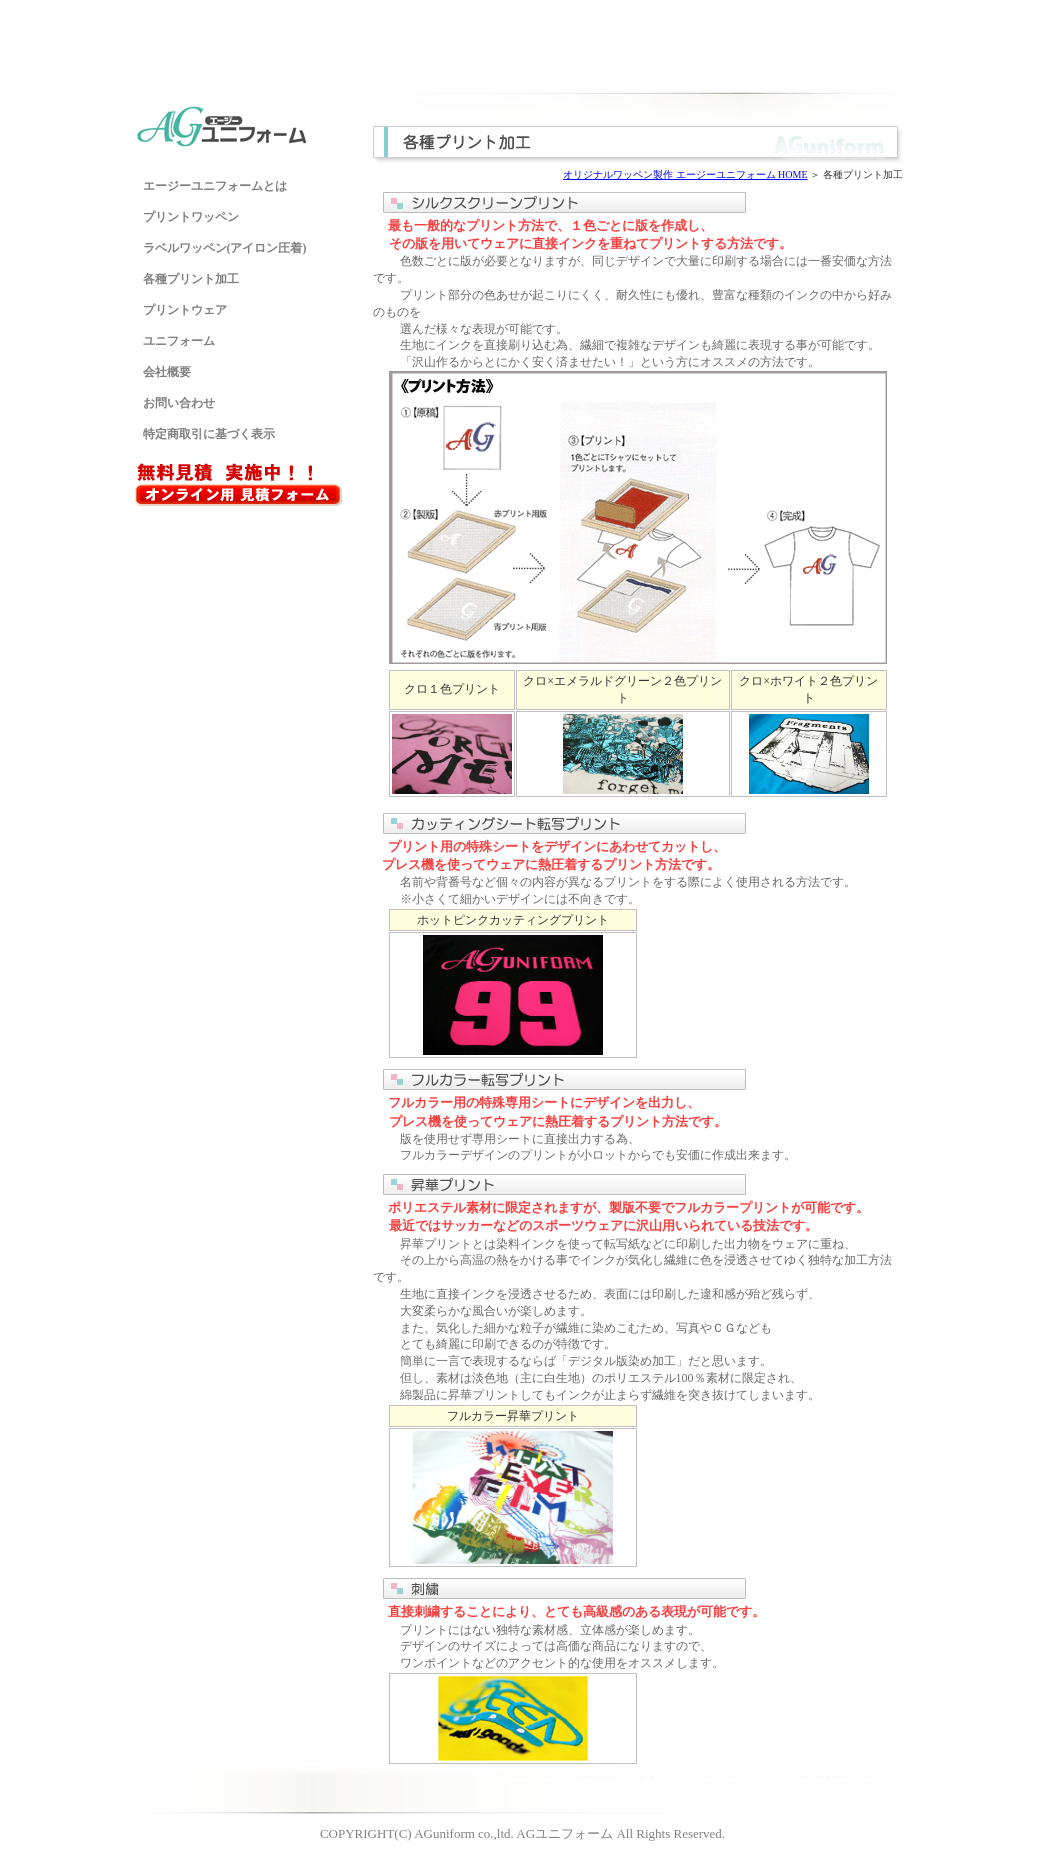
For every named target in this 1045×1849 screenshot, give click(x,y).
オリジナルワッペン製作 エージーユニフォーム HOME (685, 174)
